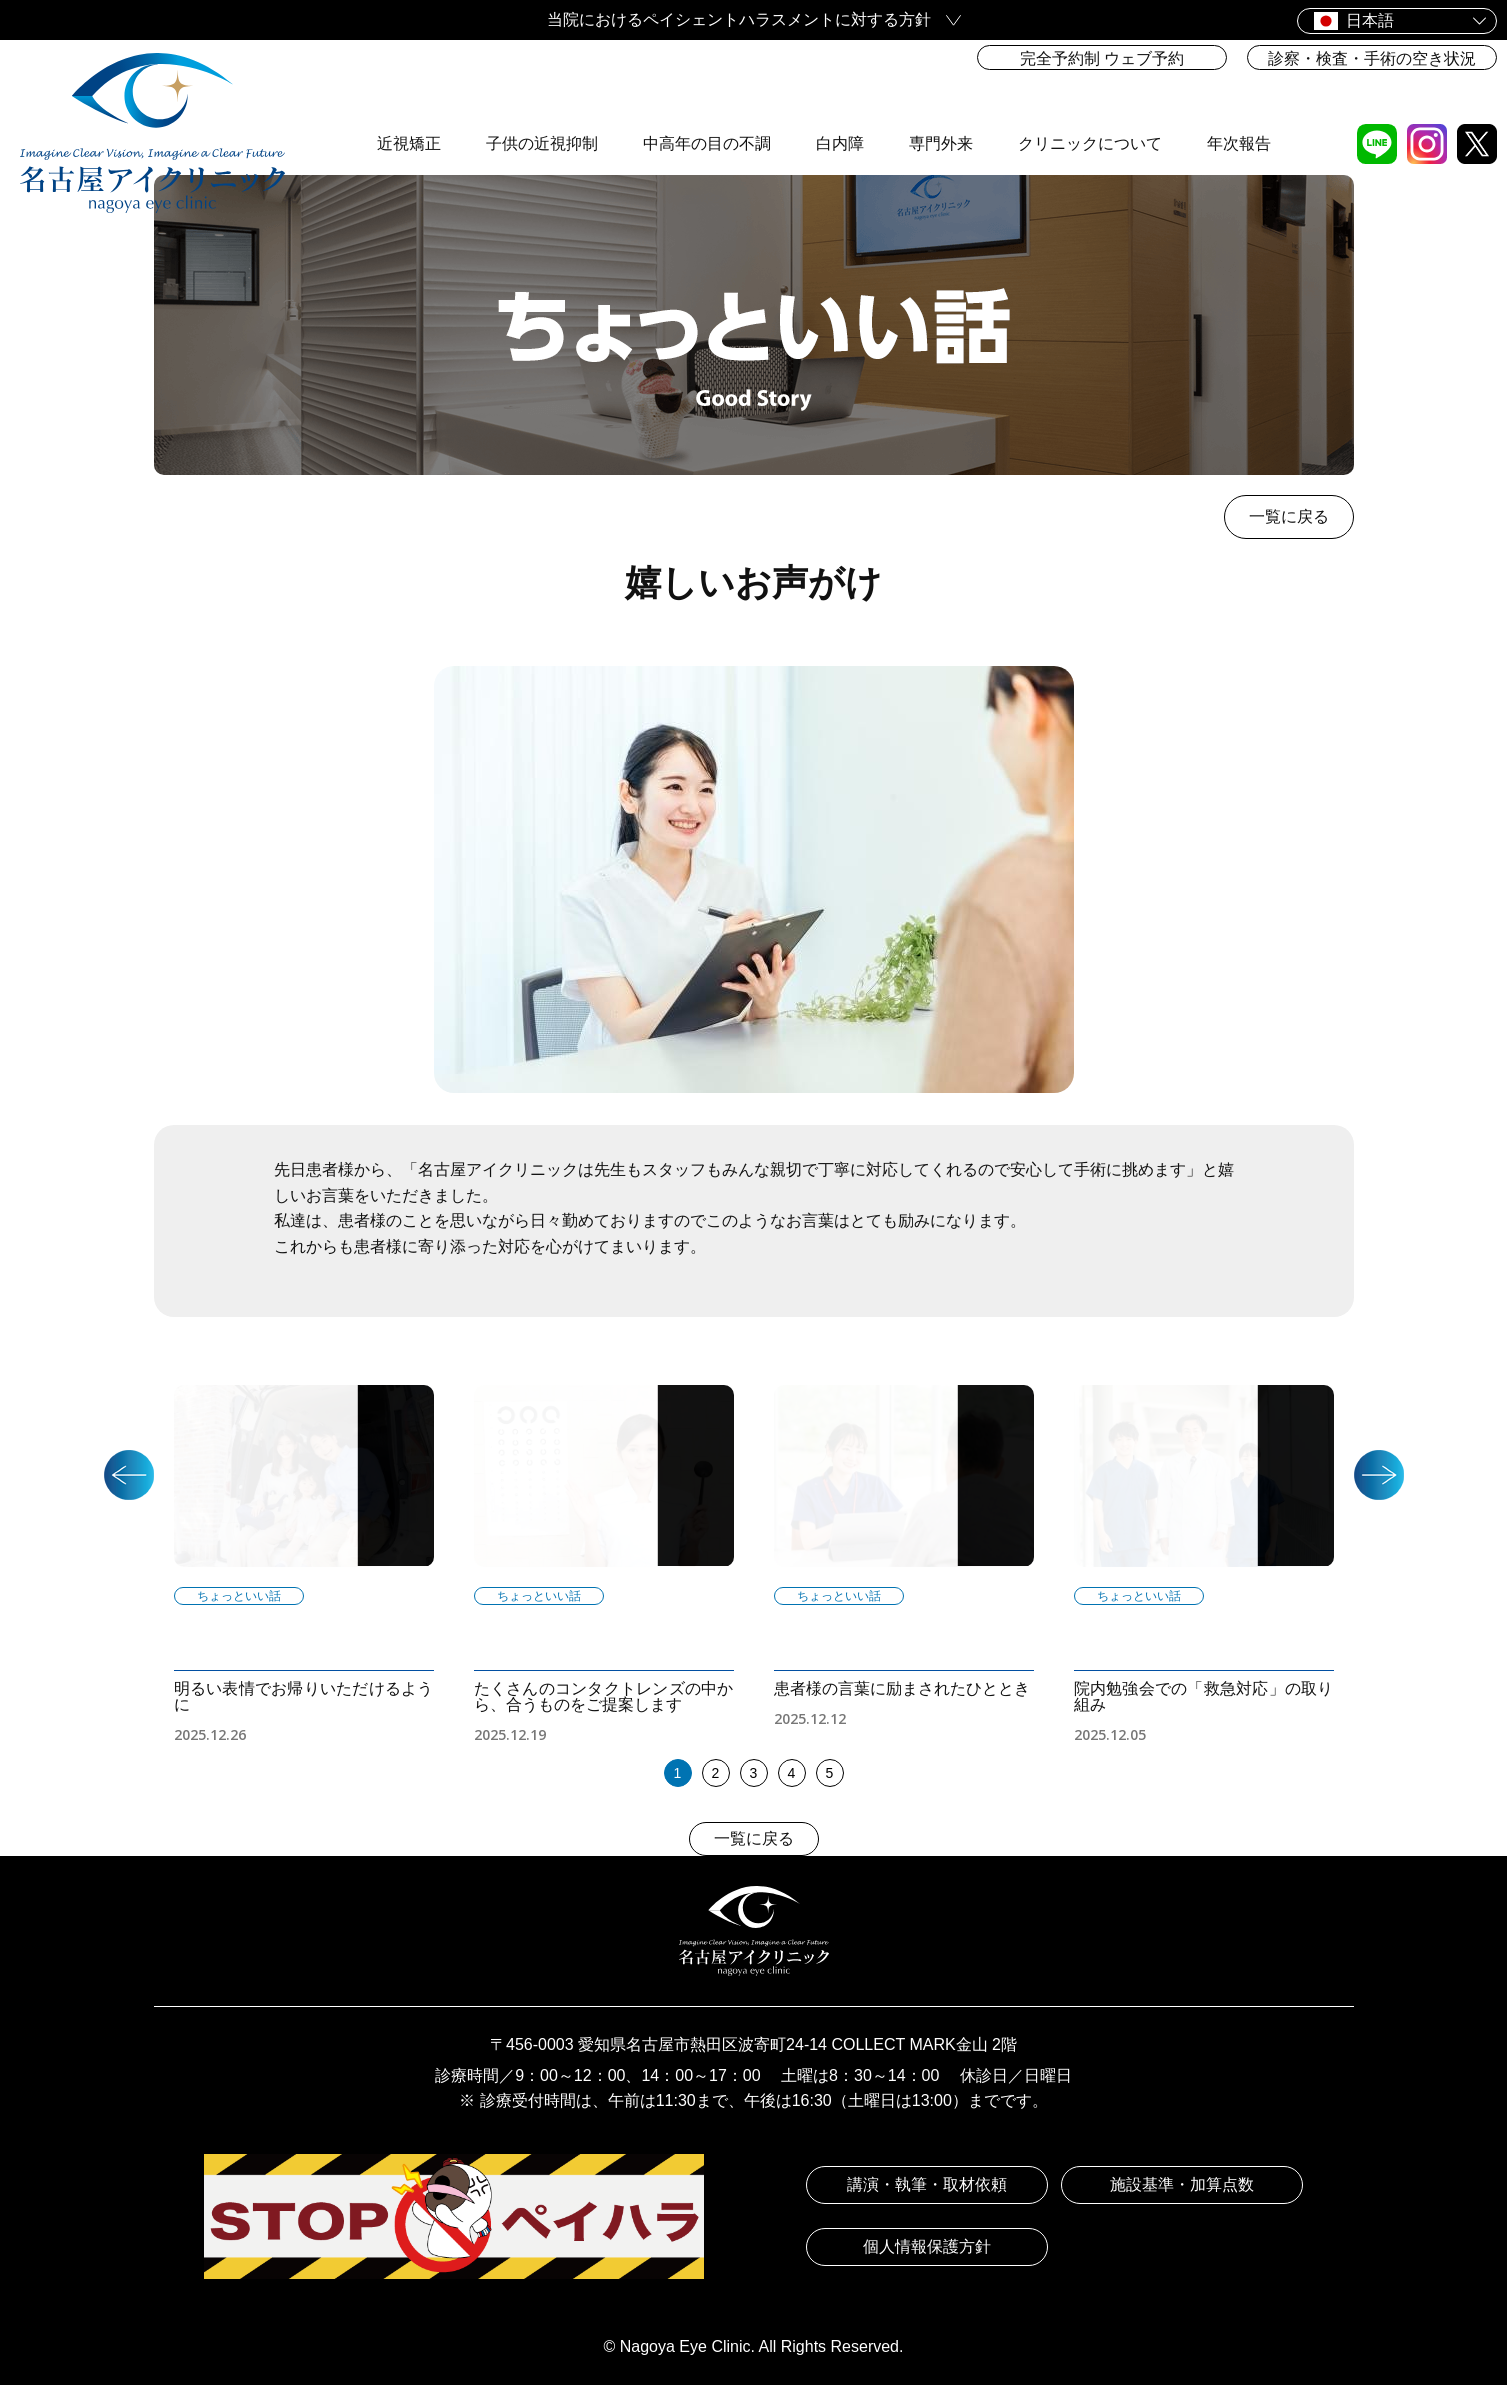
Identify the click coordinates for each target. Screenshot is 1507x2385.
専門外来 (941, 95)
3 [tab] (754, 1773)
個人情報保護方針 (927, 2246)
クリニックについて (1090, 95)
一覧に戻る (1289, 516)
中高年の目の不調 (707, 95)
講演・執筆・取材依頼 (927, 2184)
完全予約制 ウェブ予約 (1102, 58)
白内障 (840, 95)
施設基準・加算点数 (1182, 2184)
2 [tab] (716, 1773)
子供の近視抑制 (542, 95)
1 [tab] (678, 1773)
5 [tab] (830, 1773)
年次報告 (1239, 95)
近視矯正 (409, 95)
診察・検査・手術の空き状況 (1372, 58)
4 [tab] (792, 1773)
